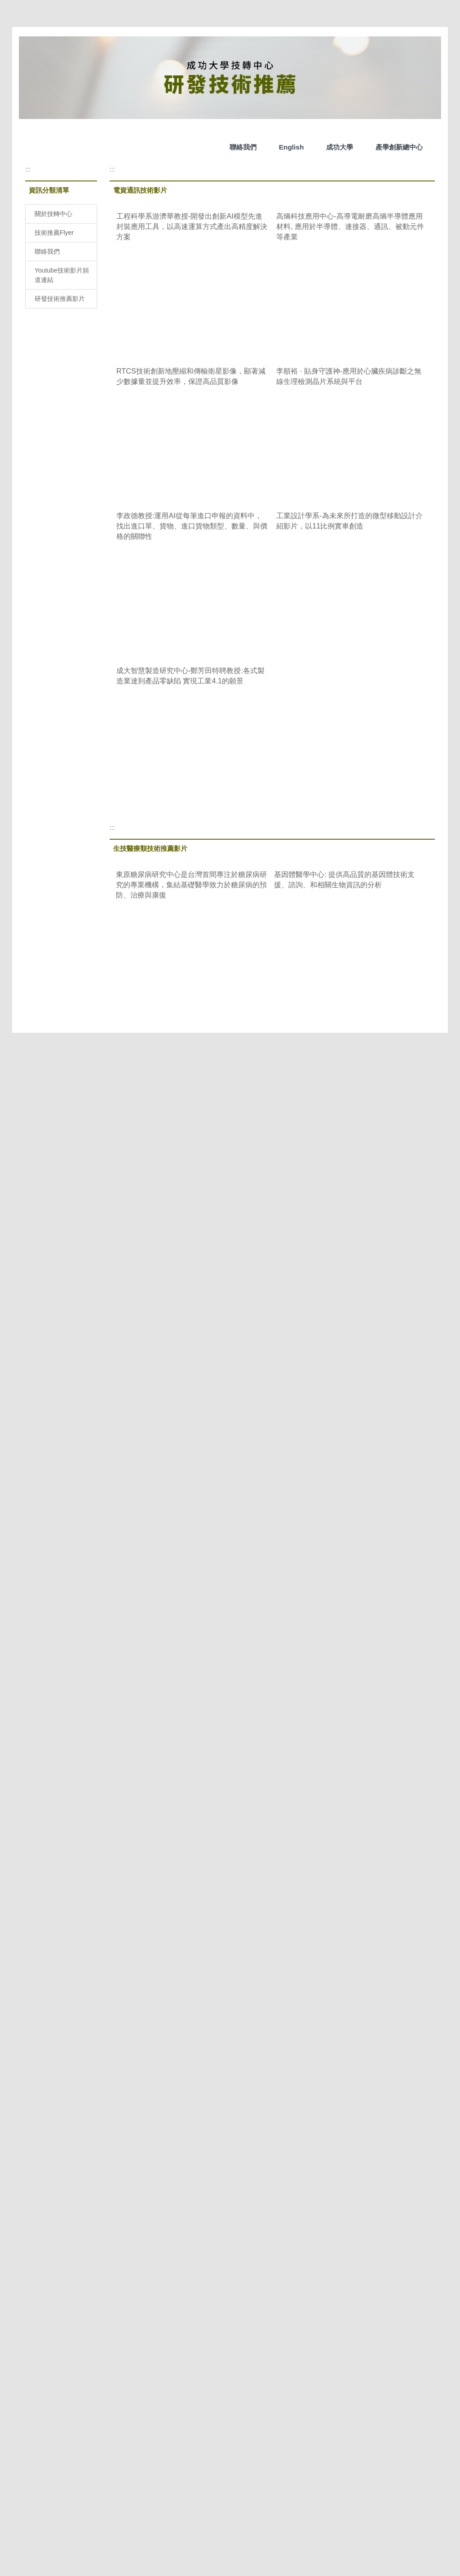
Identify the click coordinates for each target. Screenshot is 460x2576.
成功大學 (226, 147)
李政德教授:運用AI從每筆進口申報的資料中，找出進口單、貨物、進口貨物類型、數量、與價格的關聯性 (191, 529)
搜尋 (426, 148)
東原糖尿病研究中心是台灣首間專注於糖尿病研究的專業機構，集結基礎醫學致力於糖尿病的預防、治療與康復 (191, 887)
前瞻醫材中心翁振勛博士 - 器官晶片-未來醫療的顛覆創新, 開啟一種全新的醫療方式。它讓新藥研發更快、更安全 (192, 1042)
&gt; (206, 1115)
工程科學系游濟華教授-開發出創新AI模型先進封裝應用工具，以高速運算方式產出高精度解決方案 (191, 229)
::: (28, 172)
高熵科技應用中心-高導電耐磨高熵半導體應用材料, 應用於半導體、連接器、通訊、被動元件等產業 (350, 229)
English (178, 147)
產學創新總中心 (286, 147)
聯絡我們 (129, 147)
